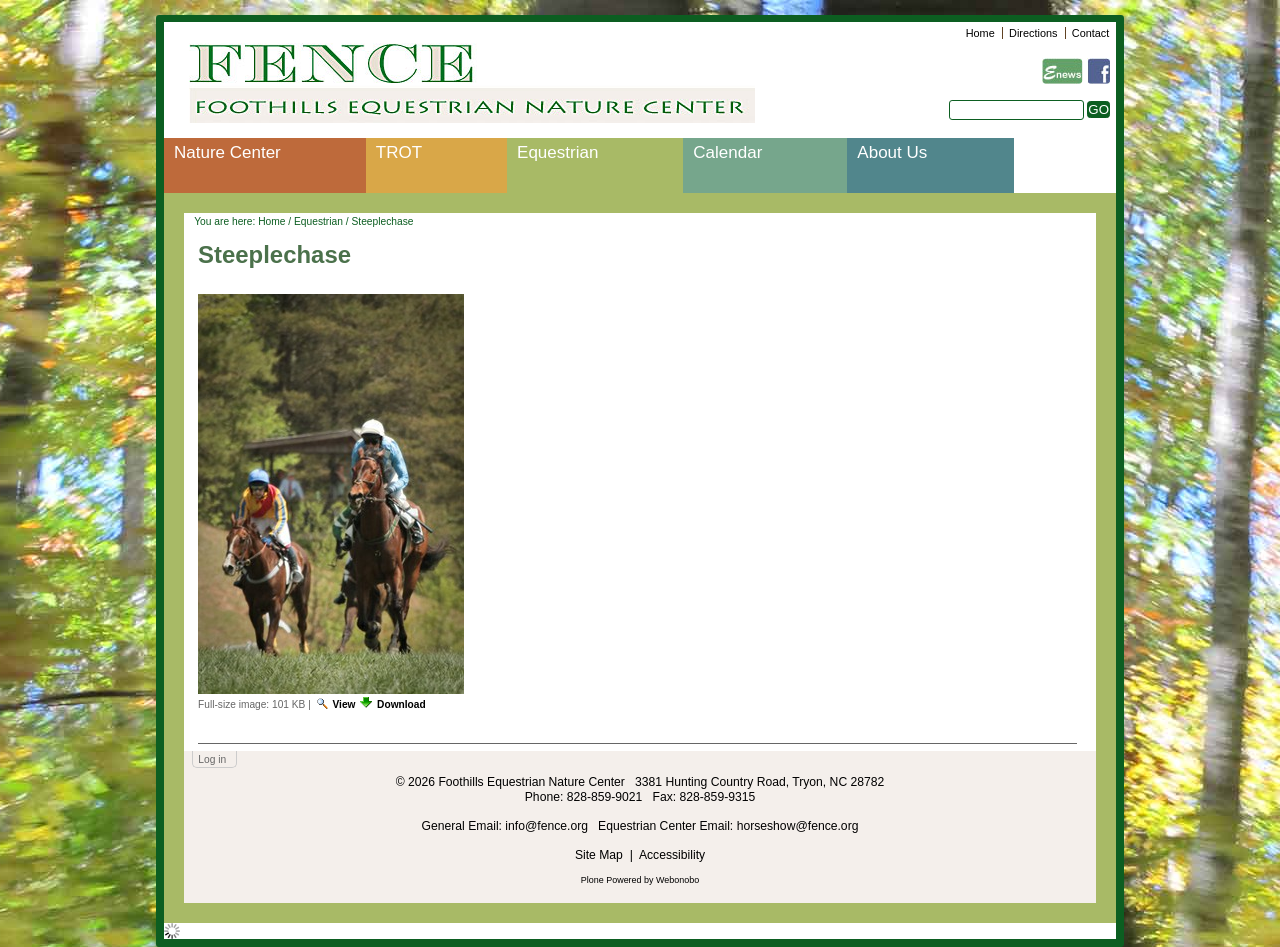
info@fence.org (548, 826)
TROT (399, 152)
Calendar (727, 152)
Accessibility (672, 855)
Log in (212, 759)
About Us (892, 152)
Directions (1033, 33)
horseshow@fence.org (798, 826)
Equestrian (557, 152)
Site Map (599, 855)
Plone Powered (611, 880)
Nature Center (227, 152)
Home (980, 33)
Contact (1090, 33)
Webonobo (677, 880)
